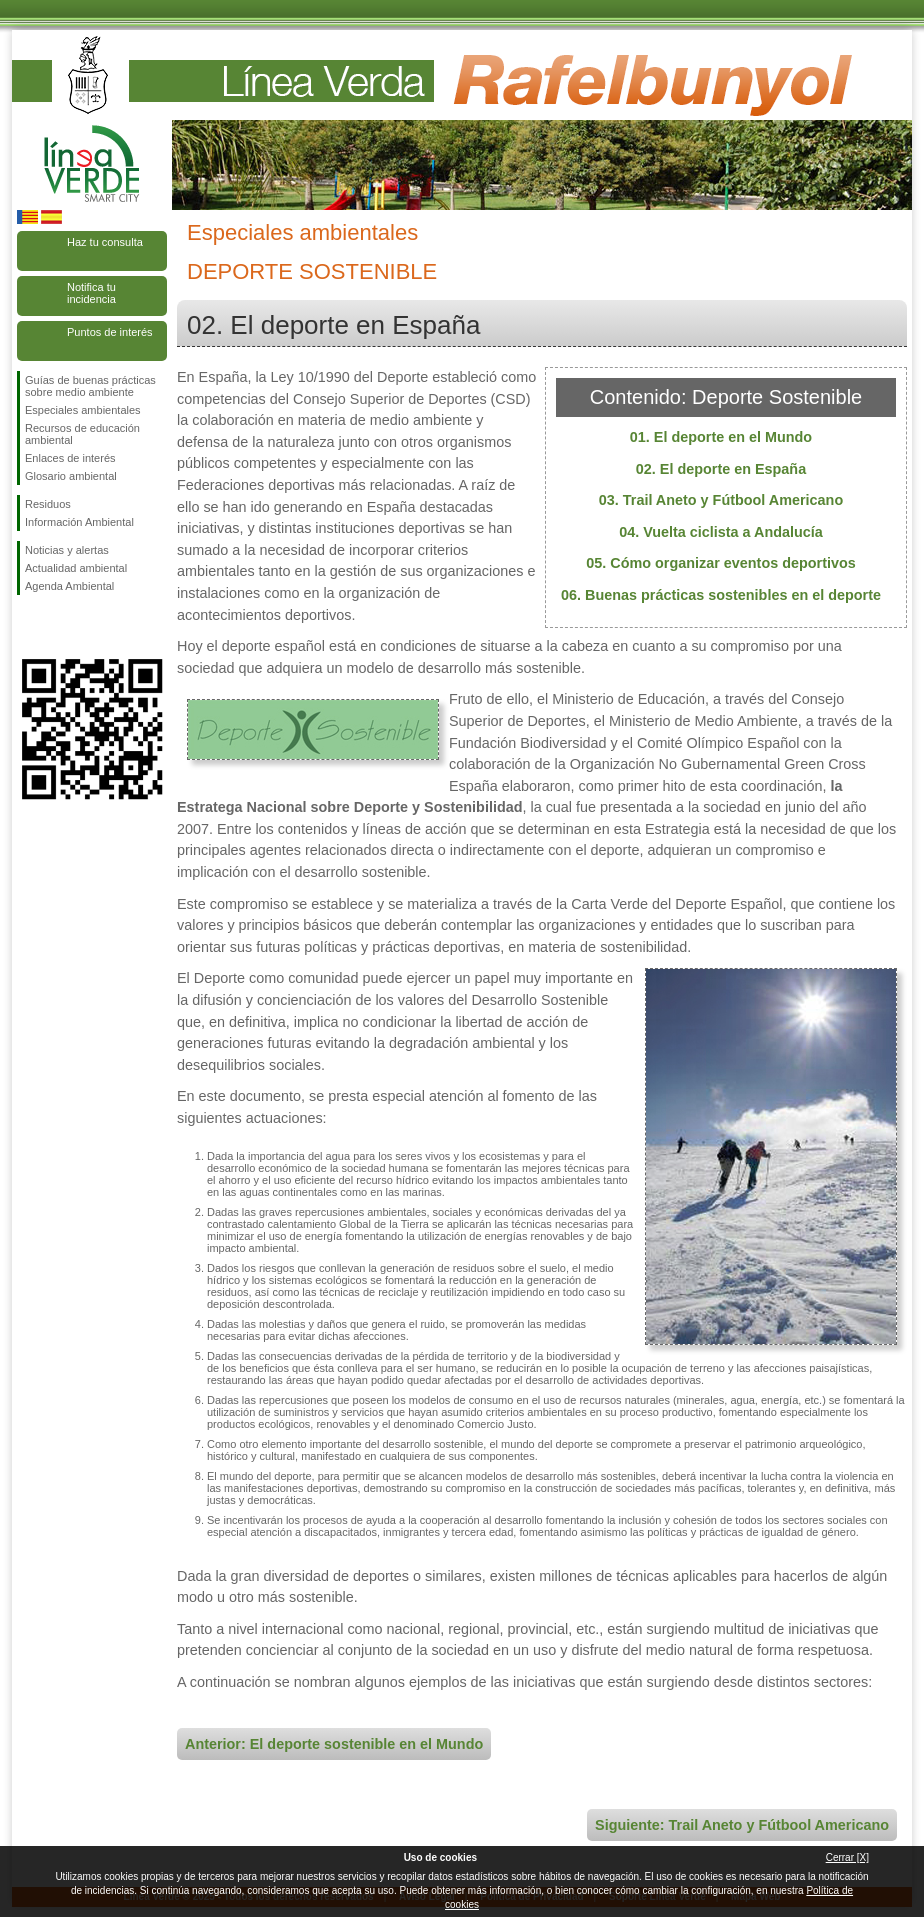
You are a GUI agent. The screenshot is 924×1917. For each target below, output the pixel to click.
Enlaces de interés (70, 458)
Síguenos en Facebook (29, 627)
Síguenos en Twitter (62, 627)
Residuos (48, 504)
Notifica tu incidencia (91, 293)
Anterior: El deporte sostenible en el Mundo (334, 1744)
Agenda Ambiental (69, 586)
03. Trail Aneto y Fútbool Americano (721, 500)
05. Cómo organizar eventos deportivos (721, 563)
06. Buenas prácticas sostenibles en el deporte (721, 595)
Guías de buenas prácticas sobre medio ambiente (90, 386)
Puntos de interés (110, 332)
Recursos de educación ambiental (82, 434)
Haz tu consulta (105, 242)
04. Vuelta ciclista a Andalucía (721, 532)
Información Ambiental (79, 522)
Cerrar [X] (847, 1857)
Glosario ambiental (71, 476)
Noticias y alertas (67, 550)
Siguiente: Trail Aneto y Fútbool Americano (742, 1825)
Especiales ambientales (83, 410)
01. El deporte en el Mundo (721, 437)
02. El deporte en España (721, 469)
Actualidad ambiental (76, 568)
